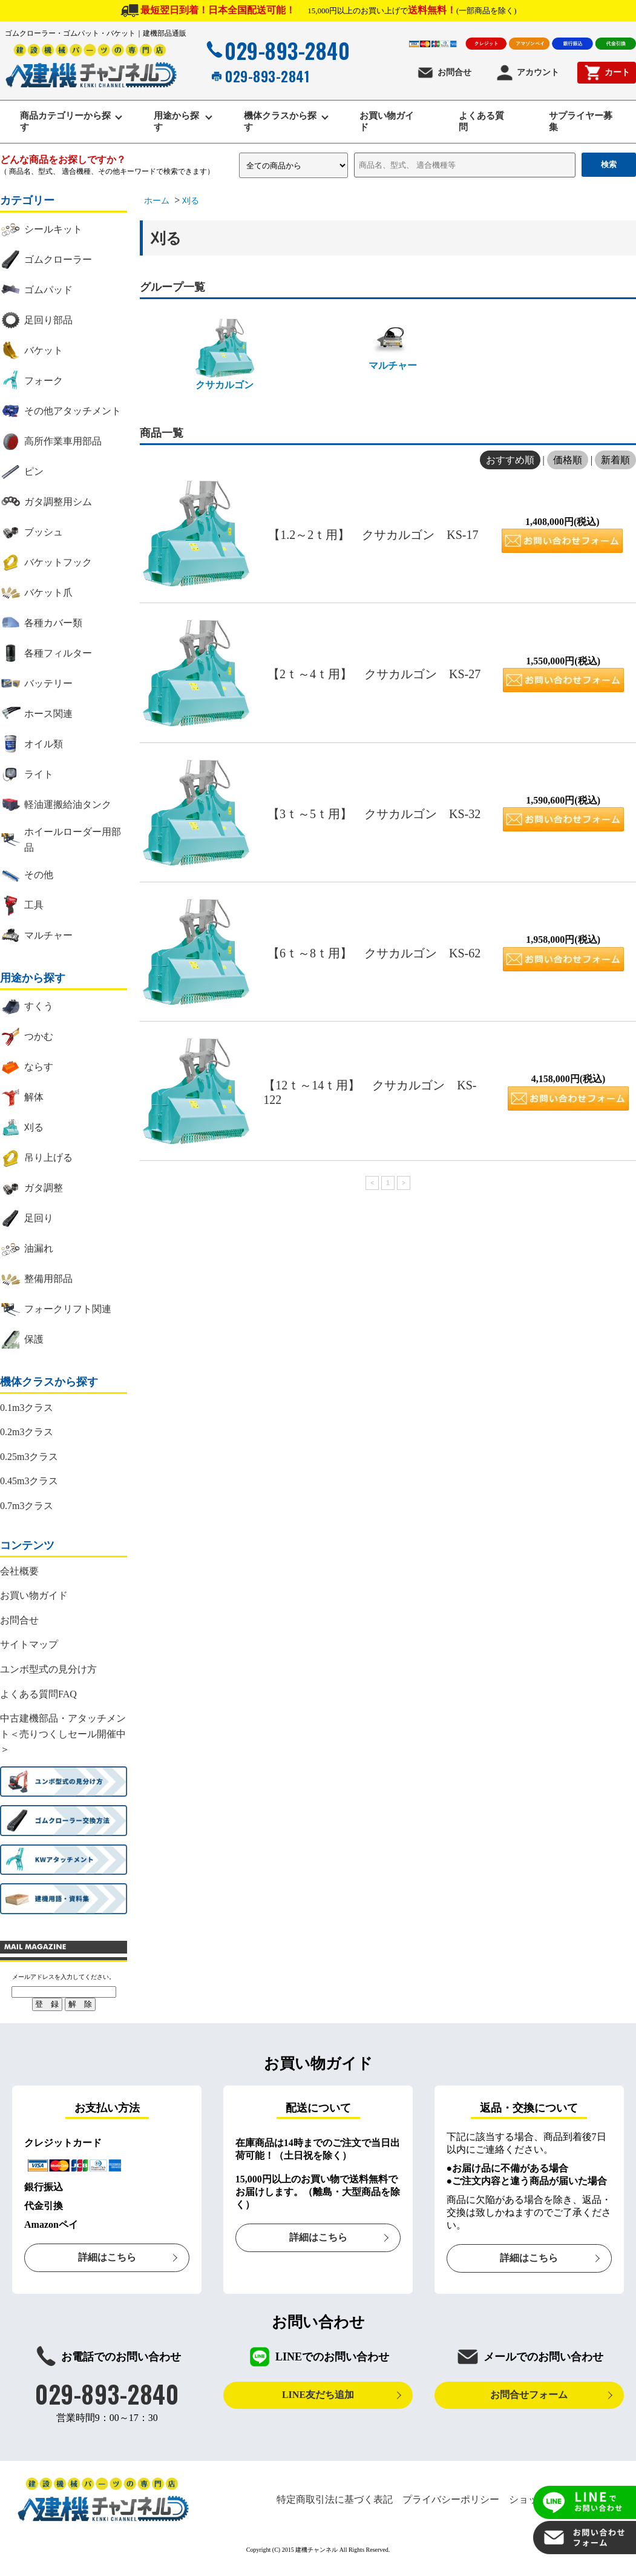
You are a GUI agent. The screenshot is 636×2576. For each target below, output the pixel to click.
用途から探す (177, 122)
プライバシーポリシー (450, 2502)
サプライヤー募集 (578, 122)
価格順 (567, 462)
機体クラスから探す (277, 122)
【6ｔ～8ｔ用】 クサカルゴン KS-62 (373, 955)
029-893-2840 (276, 50)
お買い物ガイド (384, 122)
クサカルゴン (224, 356)
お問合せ (443, 73)
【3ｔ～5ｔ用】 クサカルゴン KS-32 (373, 815)
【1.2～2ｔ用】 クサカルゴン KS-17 (373, 537)
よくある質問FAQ (38, 1696)
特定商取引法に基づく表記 (335, 2502)
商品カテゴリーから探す (63, 122)
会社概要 (19, 1573)
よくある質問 (483, 122)
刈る (190, 203)
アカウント (527, 73)
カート (606, 73)
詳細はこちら (107, 2259)
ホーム (156, 203)
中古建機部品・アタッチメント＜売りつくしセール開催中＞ (63, 1736)
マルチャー (392, 346)
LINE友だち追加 (318, 2396)
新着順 (615, 462)
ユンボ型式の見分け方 (48, 1671)
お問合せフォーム (529, 2396)
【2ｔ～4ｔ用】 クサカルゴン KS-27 (373, 676)
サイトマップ (29, 1647)
